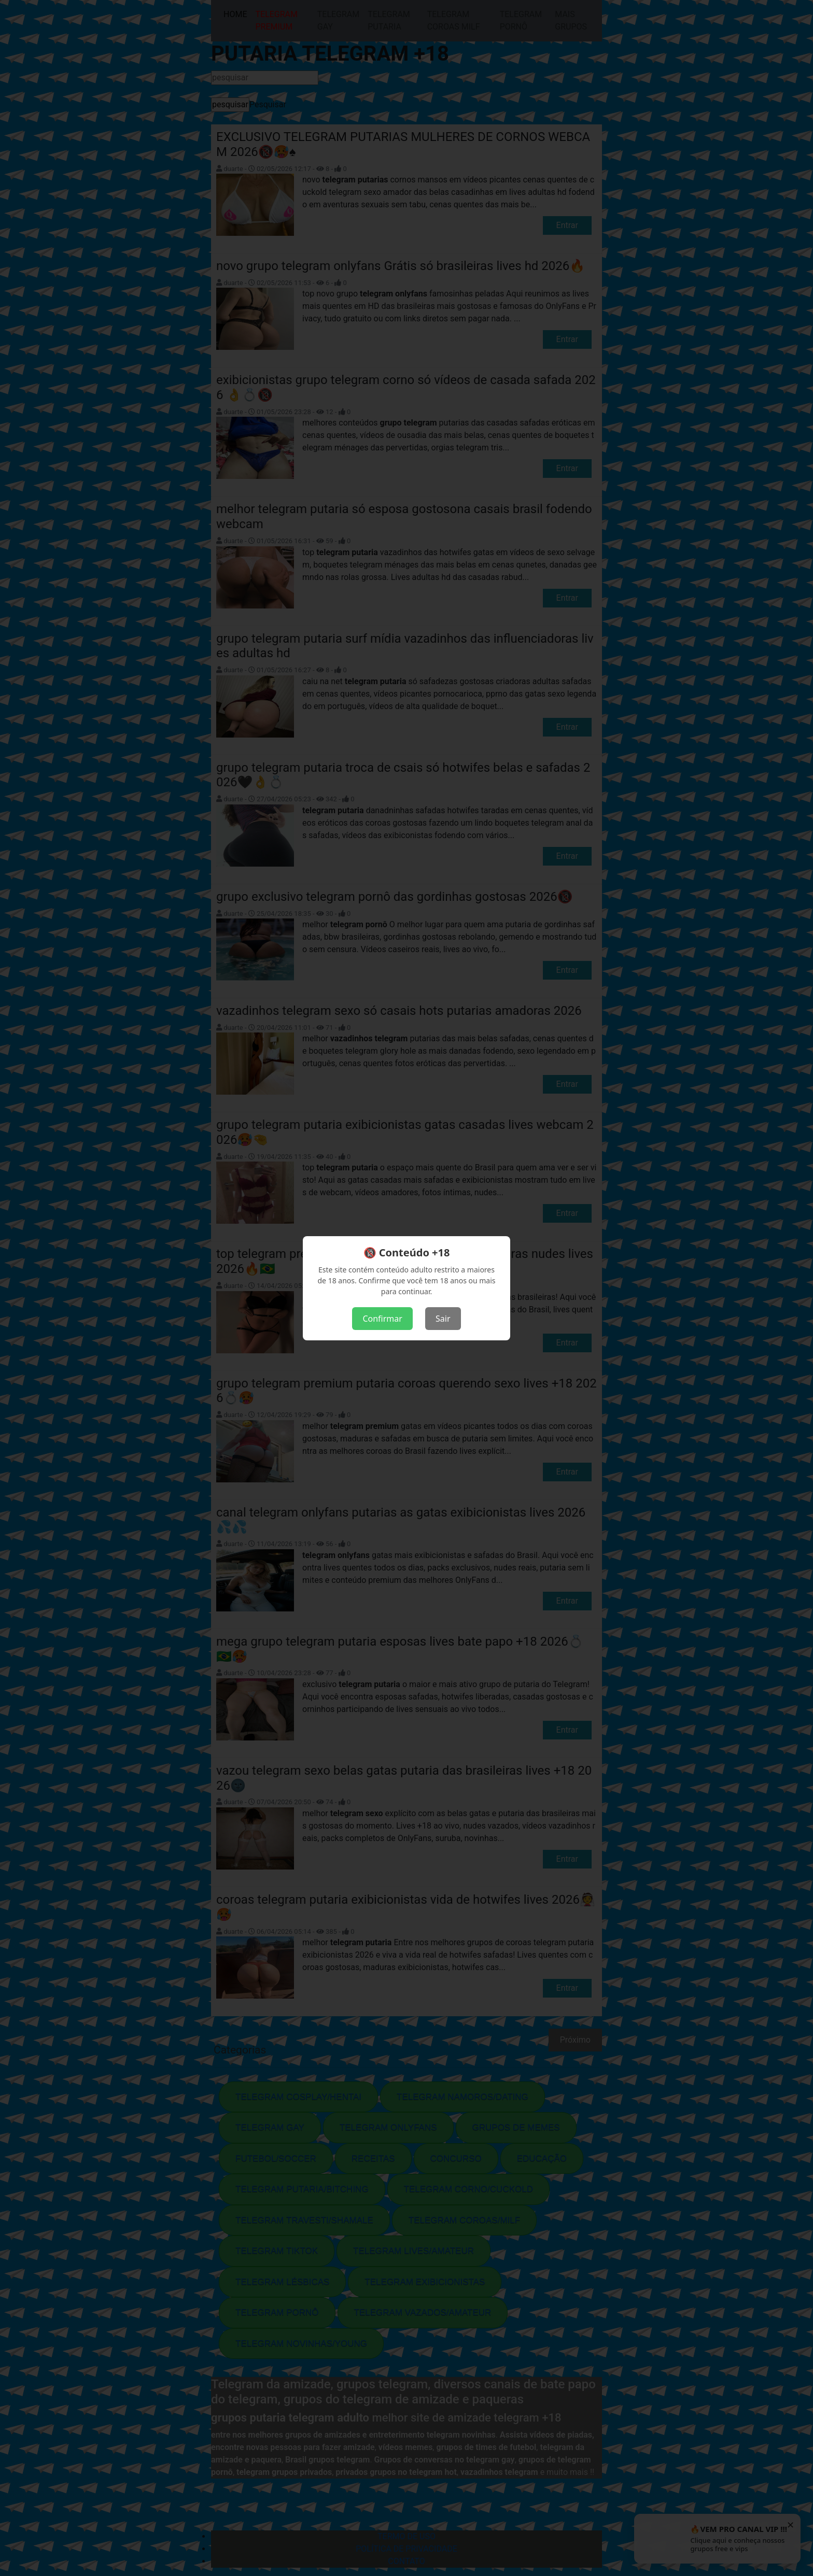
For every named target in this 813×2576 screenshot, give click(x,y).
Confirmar (382, 1318)
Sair (443, 1318)
